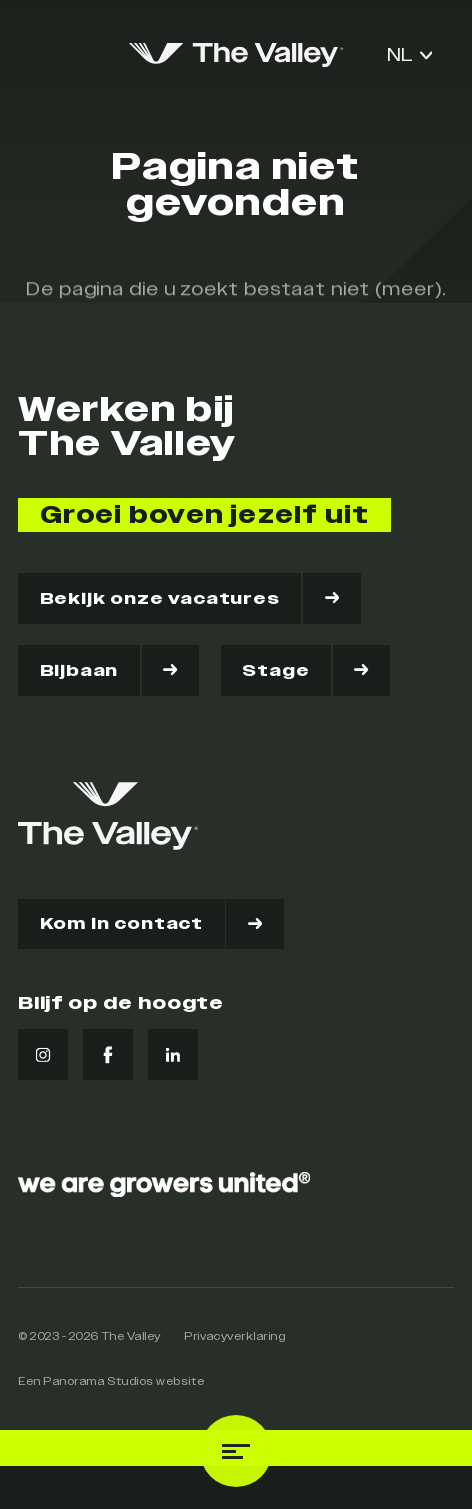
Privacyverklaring (234, 1336)
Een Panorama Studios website (111, 1381)
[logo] (236, 54)
